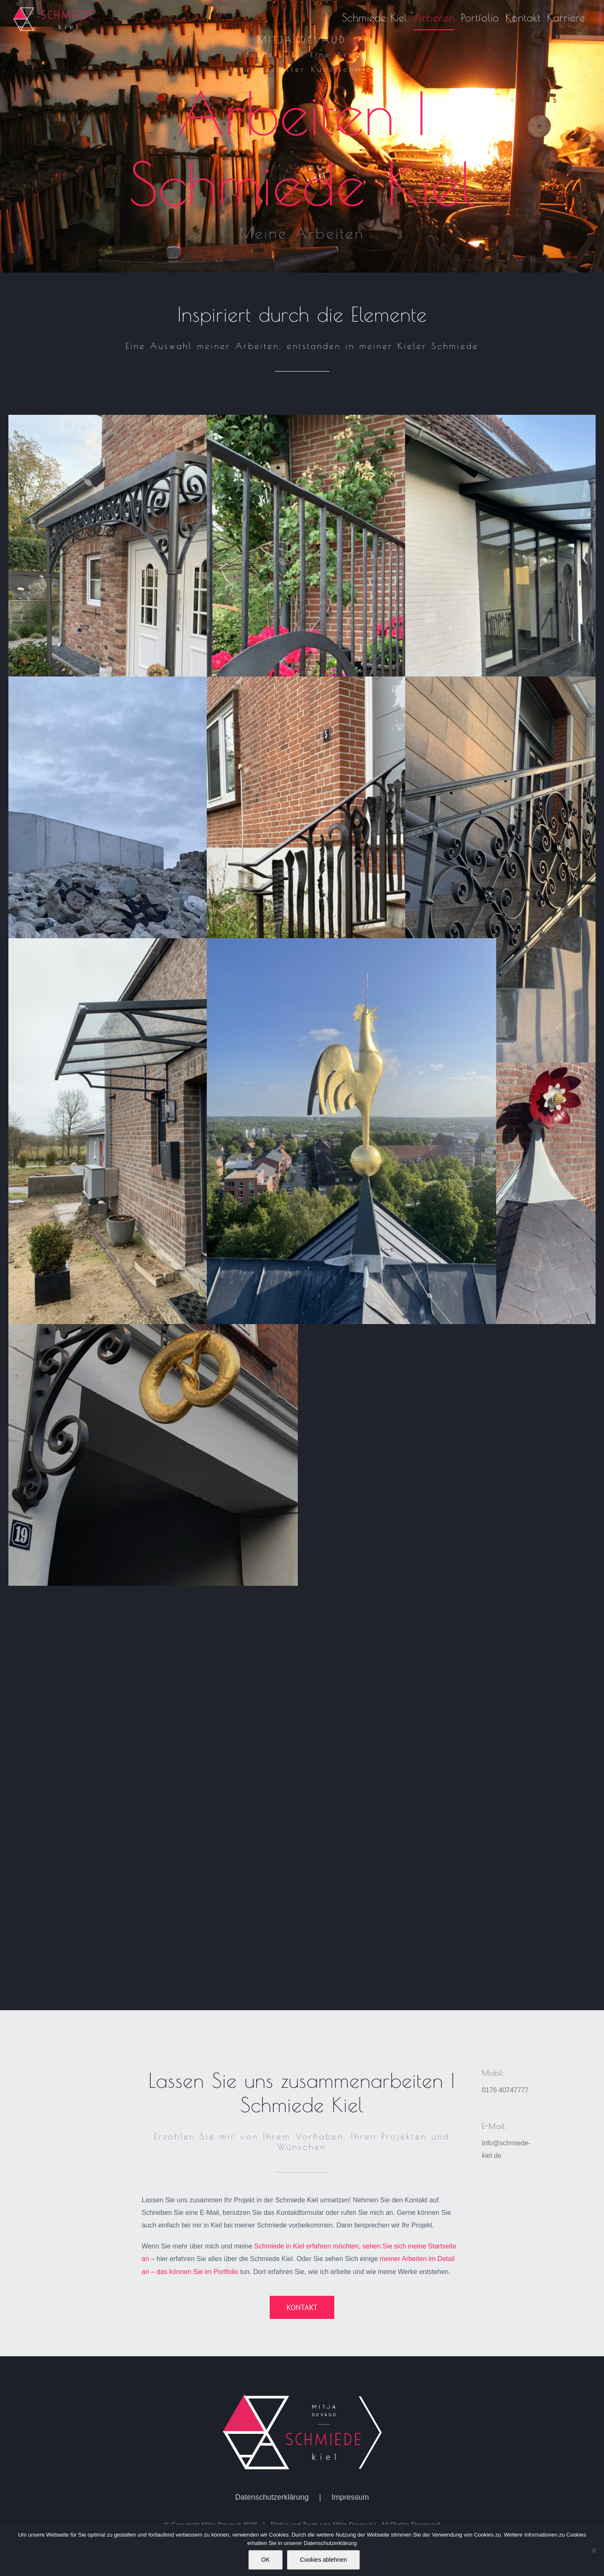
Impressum (350, 2520)
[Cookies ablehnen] (593, 2550)
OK (265, 2559)
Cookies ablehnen (323, 2559)
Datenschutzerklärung (272, 2520)
